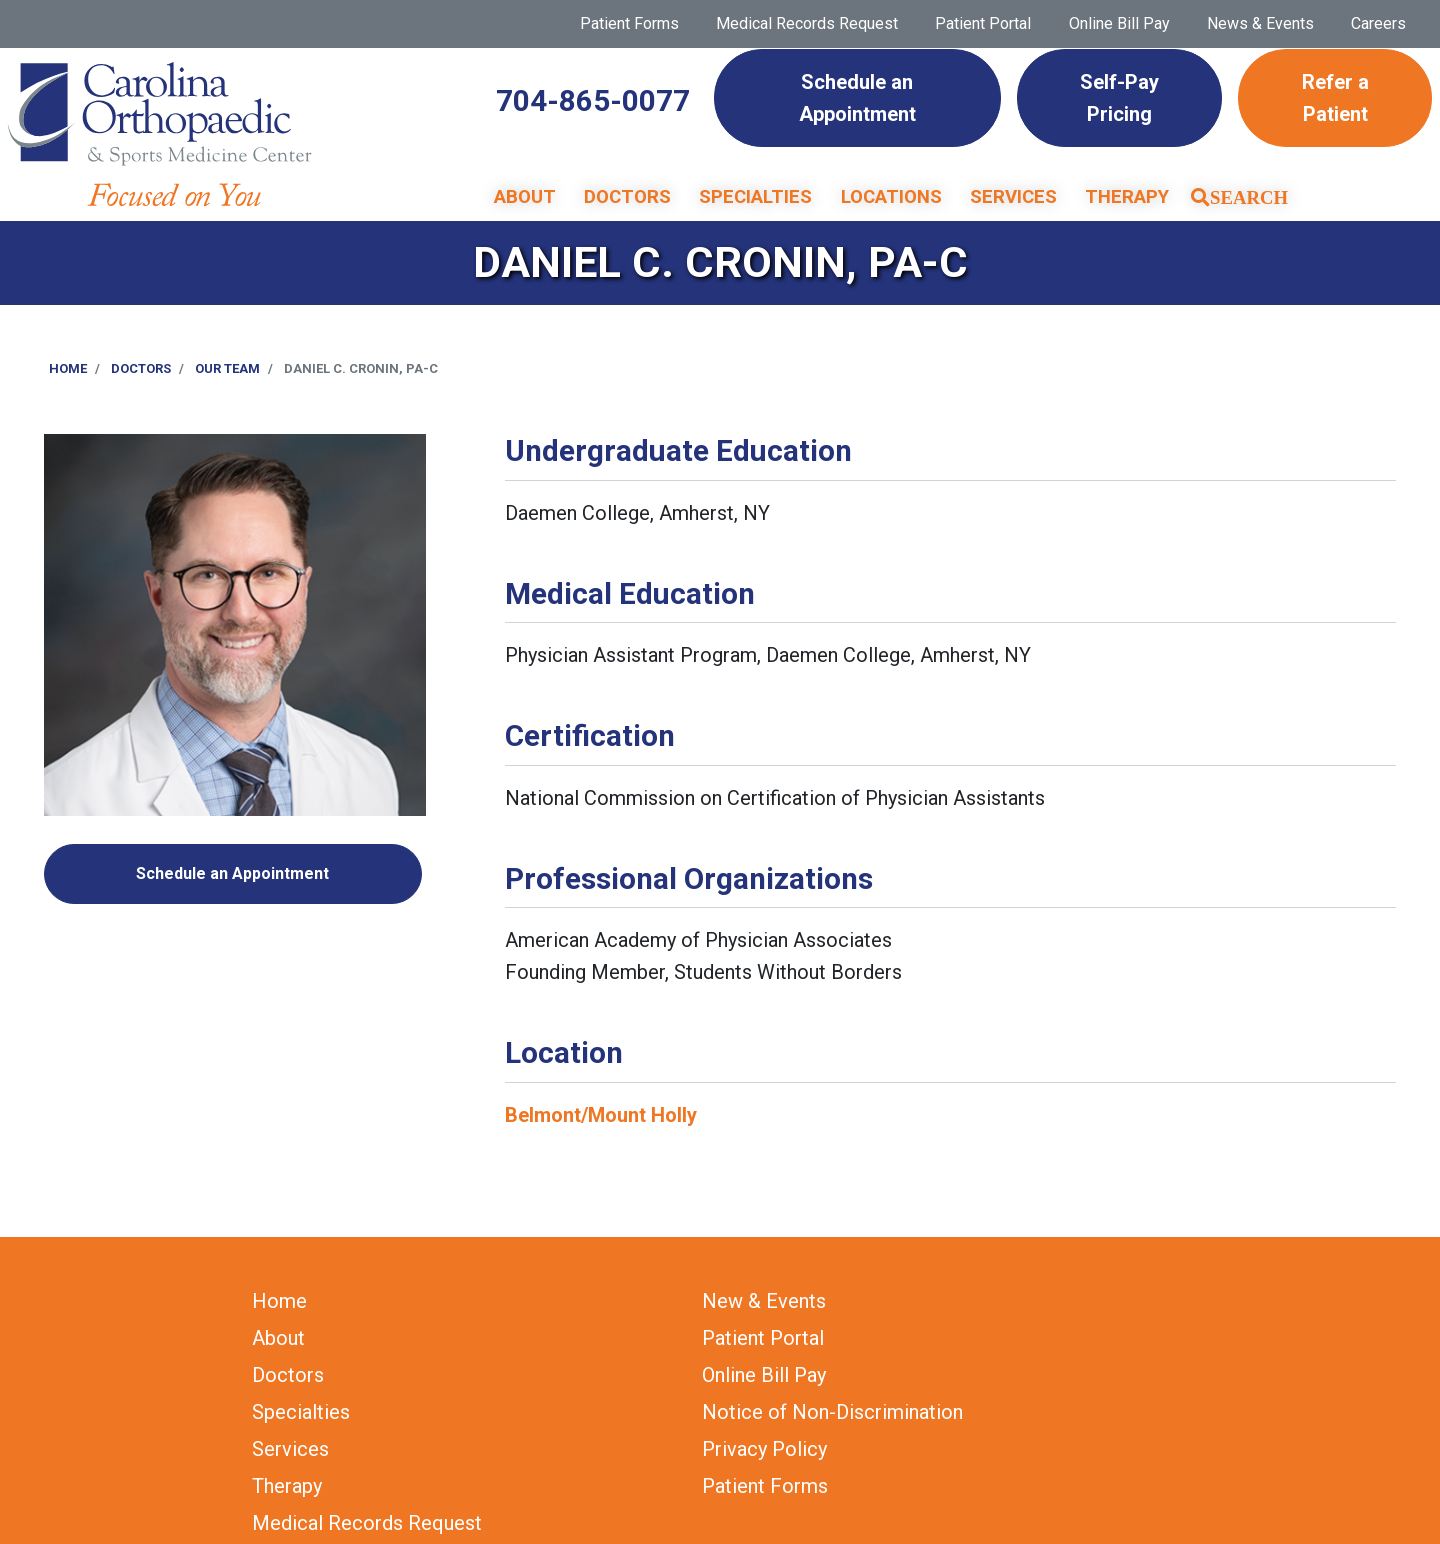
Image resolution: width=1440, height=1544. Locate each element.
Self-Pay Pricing (1119, 98)
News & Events (1260, 23)
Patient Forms (629, 23)
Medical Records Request (807, 23)
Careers (1378, 23)
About (525, 197)
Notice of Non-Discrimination (832, 1412)
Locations (891, 197)
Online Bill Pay (1119, 23)
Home (68, 368)
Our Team (227, 368)
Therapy (1127, 197)
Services (1013, 197)
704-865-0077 (593, 101)
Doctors (627, 197)
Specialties (755, 197)
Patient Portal (983, 23)
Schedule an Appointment (857, 98)
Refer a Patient (1335, 98)
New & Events (764, 1301)
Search (1249, 197)
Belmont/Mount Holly (601, 1115)
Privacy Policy (764, 1449)
